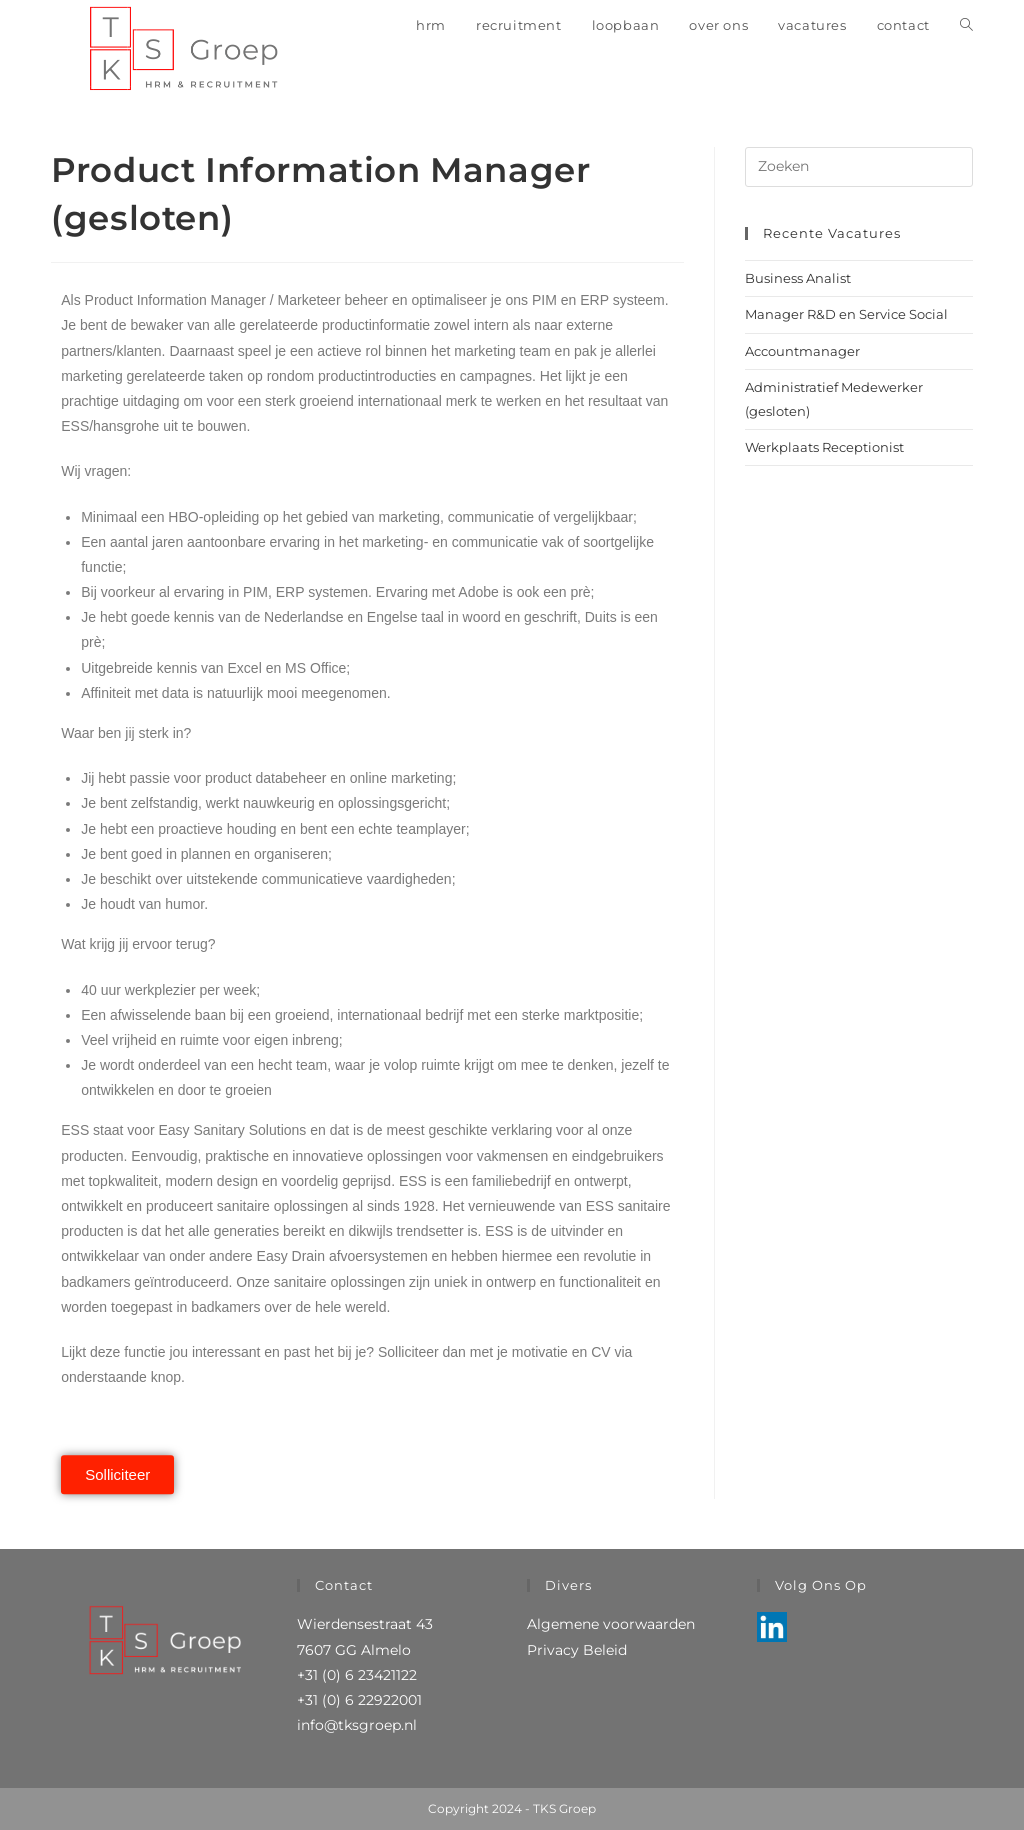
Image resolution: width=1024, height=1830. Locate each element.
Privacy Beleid (577, 1650)
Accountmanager (802, 351)
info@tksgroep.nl (357, 1725)
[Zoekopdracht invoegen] (859, 167)
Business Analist (798, 278)
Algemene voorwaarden (611, 1624)
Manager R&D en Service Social (846, 314)
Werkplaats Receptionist (824, 447)
